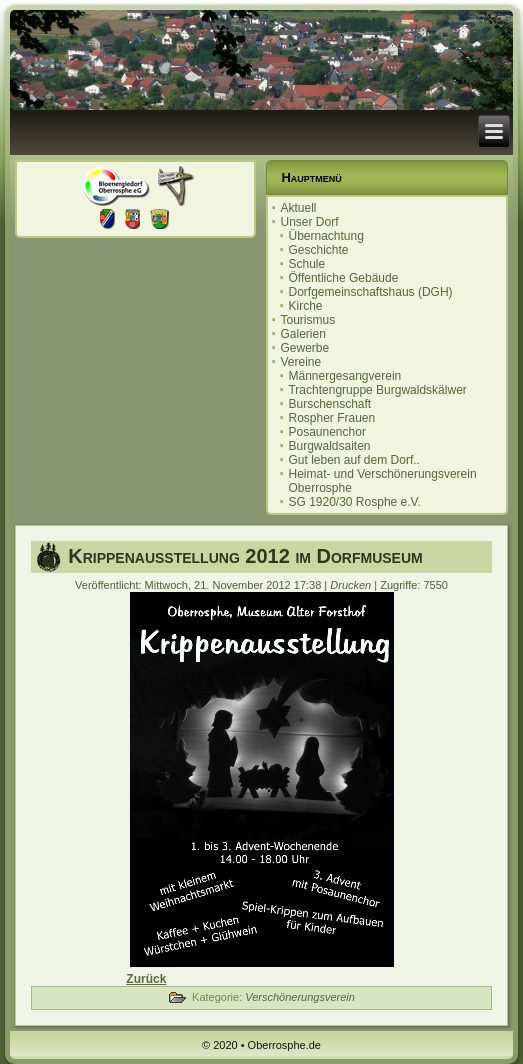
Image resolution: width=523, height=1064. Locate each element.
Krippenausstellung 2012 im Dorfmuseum (245, 556)
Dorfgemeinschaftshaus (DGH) (370, 292)
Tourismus (307, 320)
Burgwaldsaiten (329, 446)
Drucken (352, 585)
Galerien (302, 334)
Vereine (300, 362)
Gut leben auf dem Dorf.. (353, 460)
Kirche (305, 306)
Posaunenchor (326, 432)
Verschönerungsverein (300, 997)
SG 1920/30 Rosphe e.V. (354, 502)
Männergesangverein (344, 376)
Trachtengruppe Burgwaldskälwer (377, 390)
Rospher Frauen (331, 418)
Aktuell (298, 208)
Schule (306, 264)
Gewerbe (304, 348)
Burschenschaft (329, 404)
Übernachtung (325, 236)
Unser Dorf (309, 222)
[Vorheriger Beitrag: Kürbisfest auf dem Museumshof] (146, 979)
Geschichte (318, 250)
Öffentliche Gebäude (343, 278)
